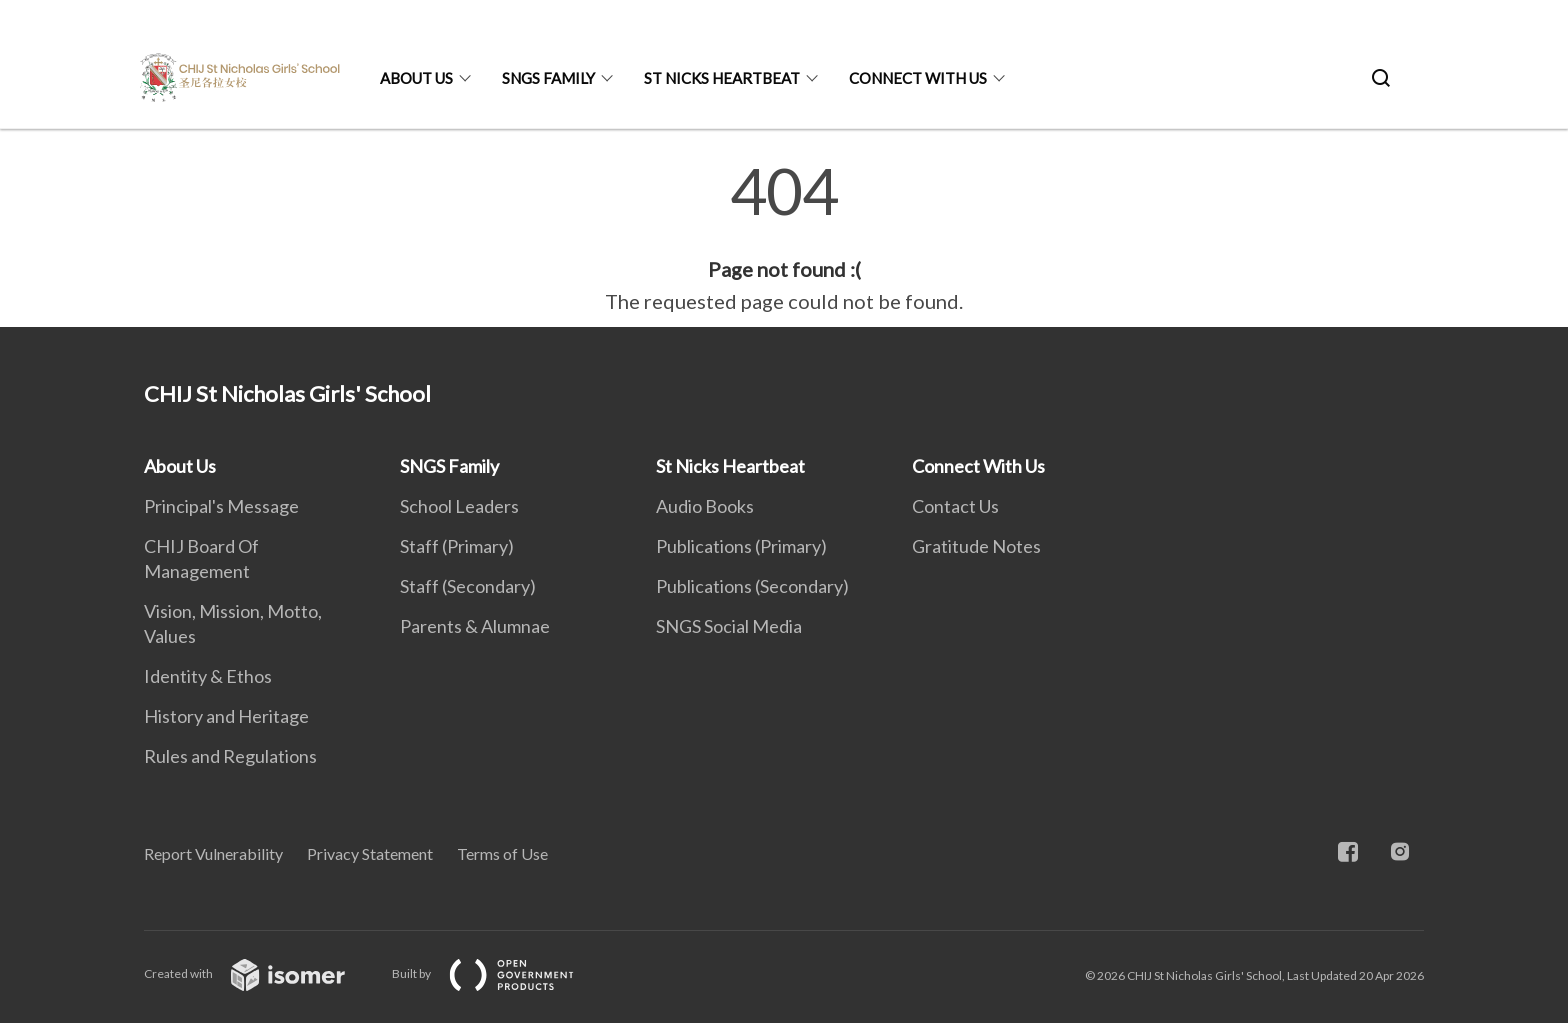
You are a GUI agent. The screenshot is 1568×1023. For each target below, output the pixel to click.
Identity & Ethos (208, 676)
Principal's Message (221, 506)
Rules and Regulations (230, 756)
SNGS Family (548, 78)
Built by (499, 973)
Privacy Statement (370, 853)
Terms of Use (502, 853)
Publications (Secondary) (752, 586)
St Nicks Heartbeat (722, 78)
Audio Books (705, 506)
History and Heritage (226, 716)
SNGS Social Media (729, 626)
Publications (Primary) (741, 546)
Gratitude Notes (976, 546)
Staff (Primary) (457, 546)
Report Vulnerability (213, 853)
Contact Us (955, 506)
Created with (260, 973)
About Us (416, 78)
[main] (784, 238)
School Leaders (459, 506)
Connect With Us (918, 78)
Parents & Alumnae (475, 626)
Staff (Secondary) (468, 586)
